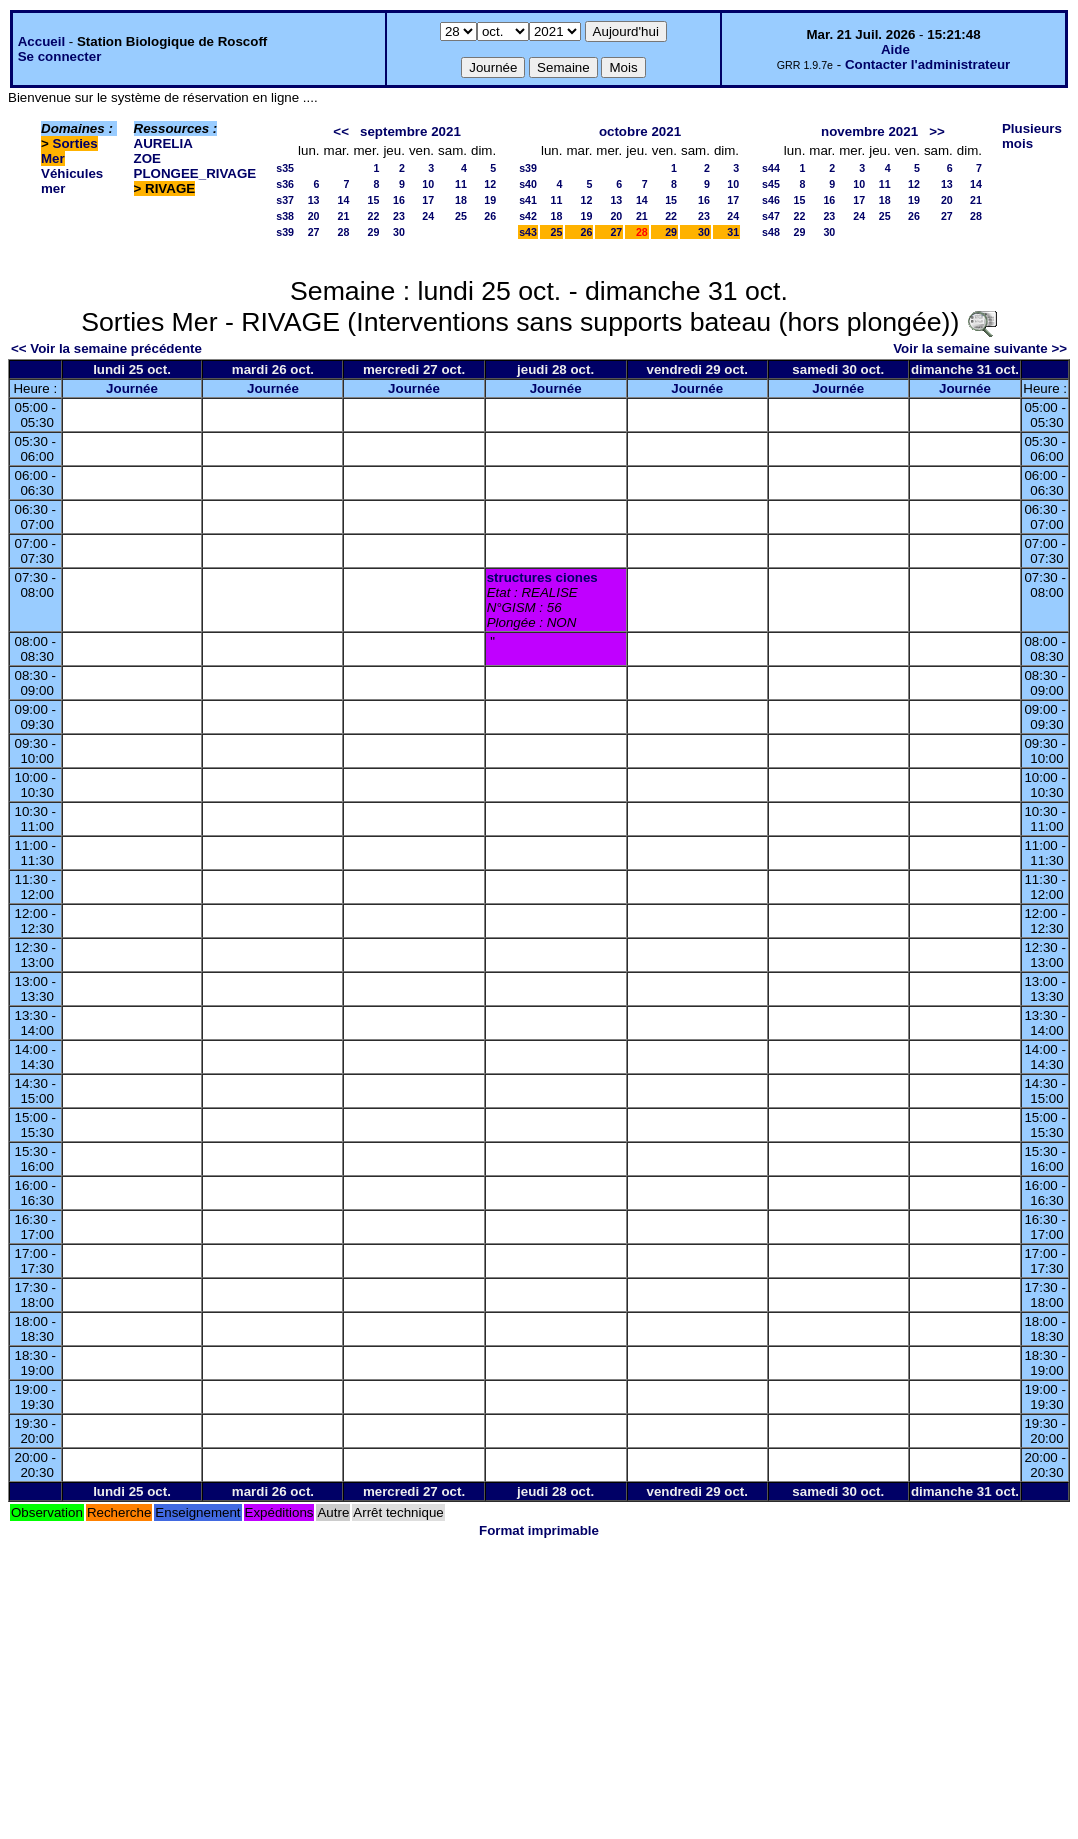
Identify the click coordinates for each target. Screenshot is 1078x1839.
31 (733, 232)
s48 (771, 232)
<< (341, 131)
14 (344, 200)
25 (461, 216)
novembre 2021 (869, 131)
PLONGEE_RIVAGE (195, 173)
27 (314, 232)
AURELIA (163, 143)
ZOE (147, 158)
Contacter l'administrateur (927, 64)
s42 (528, 216)
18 (461, 200)
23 (399, 216)
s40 (528, 184)
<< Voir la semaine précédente (106, 348)
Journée (132, 388)
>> (937, 131)
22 (374, 216)
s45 (771, 184)
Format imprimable (539, 1530)
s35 (285, 168)
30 (399, 232)
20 (314, 216)
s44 (771, 168)
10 (428, 184)
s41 (528, 200)
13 (314, 200)
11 (461, 184)
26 (490, 216)
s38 (285, 216)
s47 (771, 216)
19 (490, 200)
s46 (771, 200)
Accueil (41, 41)
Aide (895, 49)
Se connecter (60, 56)
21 (344, 216)
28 (344, 232)
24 (428, 216)
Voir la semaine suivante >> (980, 348)
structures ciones (542, 577)
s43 (528, 232)
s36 (285, 184)
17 (428, 200)
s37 (285, 200)
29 (374, 232)
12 (490, 184)
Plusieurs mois (1032, 136)
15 (374, 200)
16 (399, 200)
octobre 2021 (640, 131)
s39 (285, 232)
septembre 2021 (410, 131)
